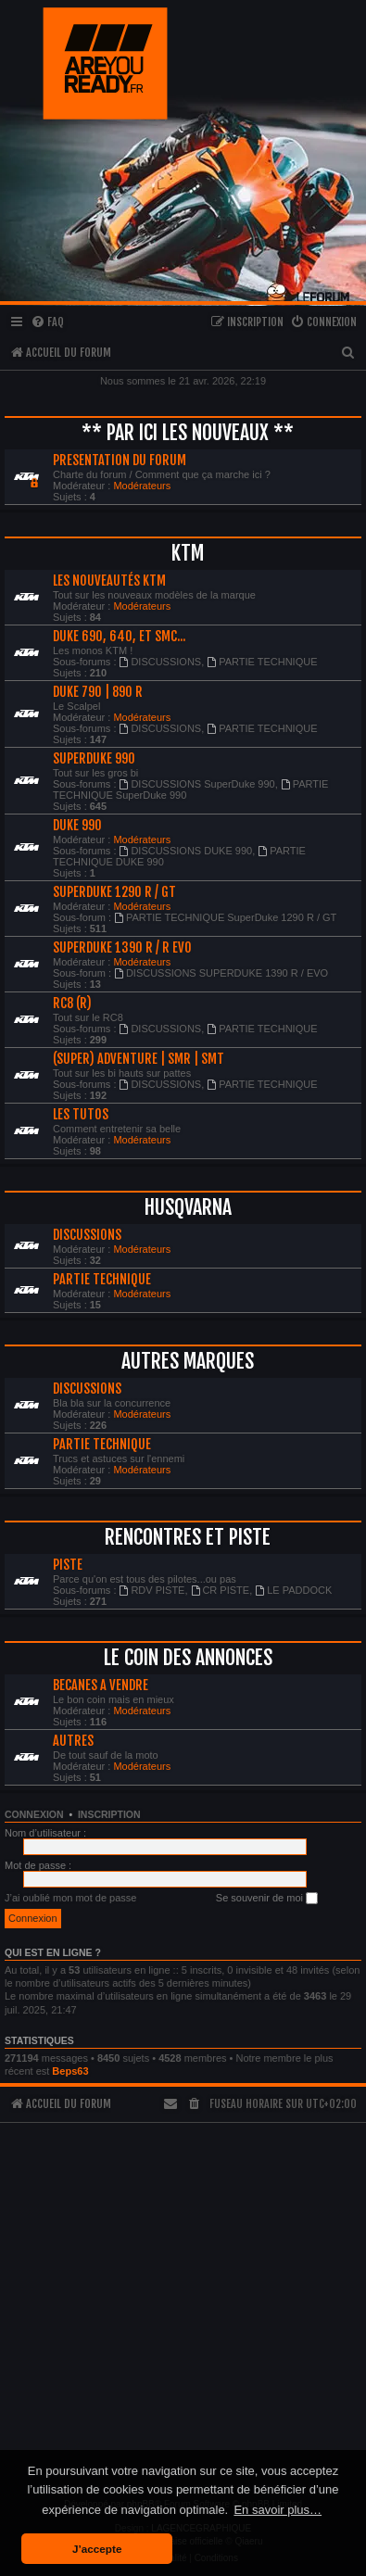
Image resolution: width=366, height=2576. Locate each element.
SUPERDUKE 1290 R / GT (114, 892)
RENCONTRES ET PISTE (188, 1536)
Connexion (34, 1814)
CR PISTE (220, 1590)
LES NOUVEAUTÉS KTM (109, 581)
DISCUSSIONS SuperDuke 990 (197, 783)
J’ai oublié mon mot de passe (70, 1897)
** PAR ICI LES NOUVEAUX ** (188, 432)
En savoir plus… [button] (277, 2510)
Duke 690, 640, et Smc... (119, 636)
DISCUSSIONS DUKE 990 (186, 850)
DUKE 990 (77, 825)
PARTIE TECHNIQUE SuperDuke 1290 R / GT (225, 917)
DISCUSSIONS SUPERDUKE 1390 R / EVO (221, 973)
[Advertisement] (181, 2302)
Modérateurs (141, 485)
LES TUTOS (80, 1114)
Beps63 (70, 2071)
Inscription (109, 1814)
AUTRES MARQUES (187, 1360)
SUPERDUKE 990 (94, 759)
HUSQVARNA (188, 1206)
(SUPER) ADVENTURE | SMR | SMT (138, 1059)
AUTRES (73, 1741)
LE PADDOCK (293, 1590)
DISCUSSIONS (161, 661)
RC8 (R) (72, 1003)
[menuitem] (47, 322)
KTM (187, 552)
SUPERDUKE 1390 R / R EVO (122, 948)
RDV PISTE (152, 1590)
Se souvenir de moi (267, 1898)
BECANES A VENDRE (100, 1685)
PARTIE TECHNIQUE (262, 661)
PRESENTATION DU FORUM (119, 460)
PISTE (67, 1565)
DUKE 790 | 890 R (98, 692)
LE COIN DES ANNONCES (188, 1657)
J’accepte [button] (96, 2549)
